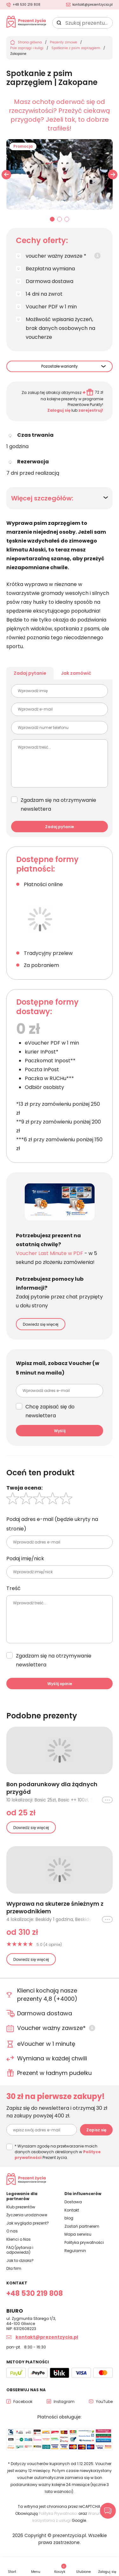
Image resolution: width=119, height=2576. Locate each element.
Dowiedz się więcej (40, 1324)
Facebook (22, 2401)
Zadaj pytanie (30, 673)
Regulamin (75, 2250)
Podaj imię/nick (25, 1558)
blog (68, 2218)
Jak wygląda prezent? (27, 2223)
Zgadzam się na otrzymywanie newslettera (58, 804)
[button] (112, 174)
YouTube (104, 2401)
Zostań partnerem (81, 2226)
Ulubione (83, 2571)
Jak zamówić (76, 673)
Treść (13, 1588)
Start (12, 2571)
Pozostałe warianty (59, 366)
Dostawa (73, 2202)
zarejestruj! (90, 410)
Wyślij (59, 1430)
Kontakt (71, 2210)
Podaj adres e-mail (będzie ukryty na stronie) (52, 1524)
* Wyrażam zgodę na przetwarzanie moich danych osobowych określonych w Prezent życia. (58, 2151)
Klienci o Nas (18, 2239)
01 (52, 220)
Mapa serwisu (77, 2234)
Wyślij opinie (59, 1683)
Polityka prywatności (84, 2242)
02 (59, 220)
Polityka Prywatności (58, 2513)
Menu (35, 2571)
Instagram (64, 2401)
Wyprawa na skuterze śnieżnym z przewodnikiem (54, 1907)
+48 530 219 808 (26, 4)
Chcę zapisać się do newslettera (50, 1411)
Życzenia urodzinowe (26, 2215)
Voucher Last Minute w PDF (49, 1253)
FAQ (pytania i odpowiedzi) (19, 2250)
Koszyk (60, 2569)
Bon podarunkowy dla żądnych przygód (51, 1788)
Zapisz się (96, 2130)
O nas (12, 2231)
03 (67, 220)
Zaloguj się (58, 410)
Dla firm (13, 2268)
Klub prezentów (20, 2207)
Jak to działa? (20, 2260)
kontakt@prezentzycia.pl (92, 4)
